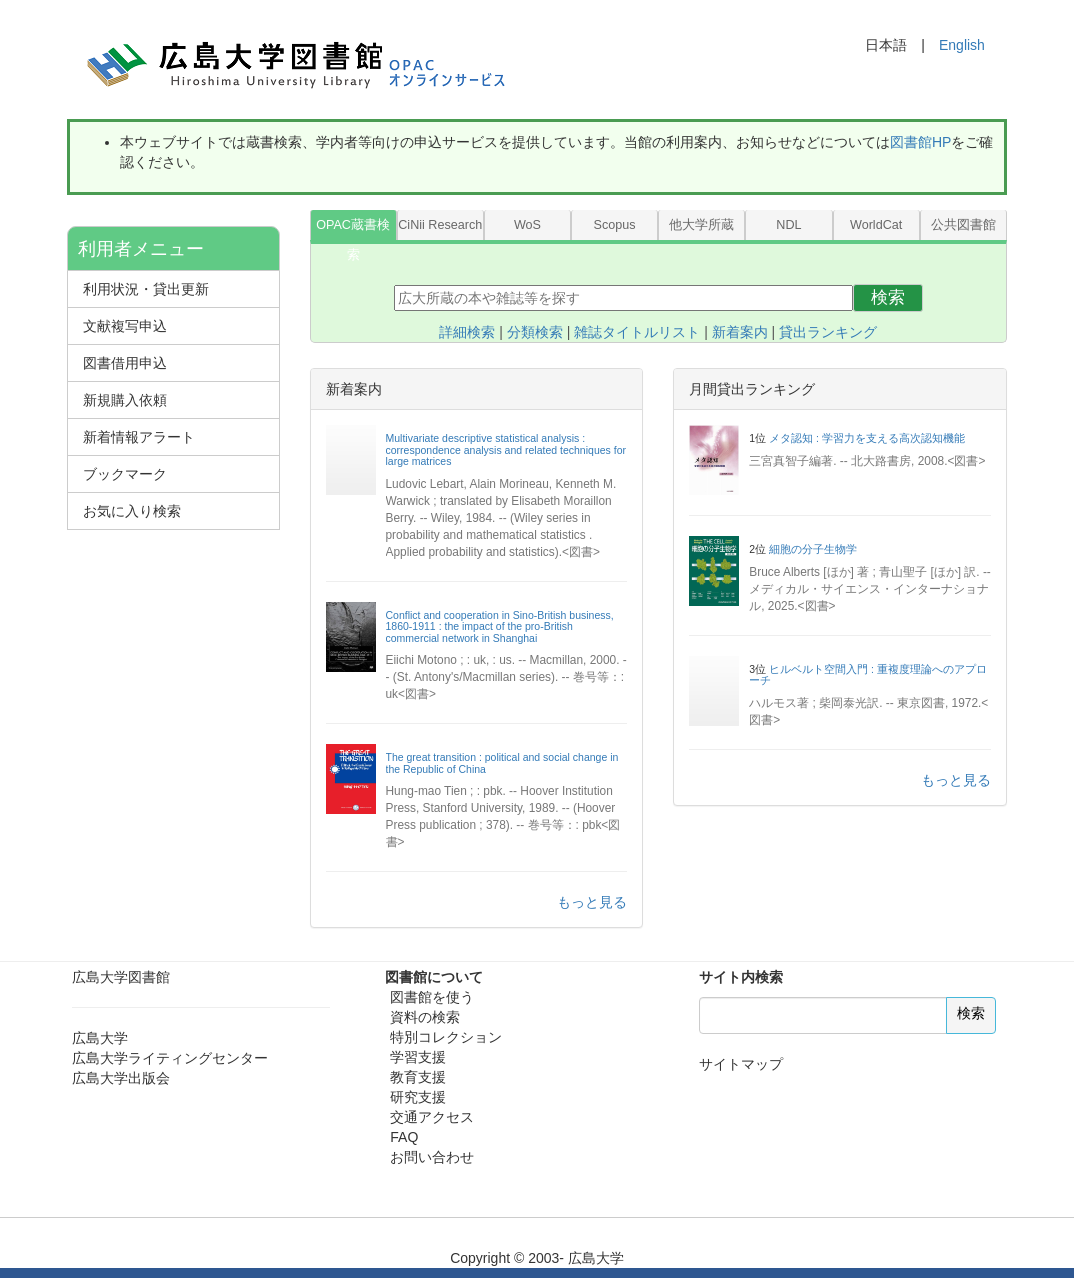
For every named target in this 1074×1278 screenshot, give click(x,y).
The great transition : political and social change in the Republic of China (502, 763)
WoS (527, 225)
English (962, 45)
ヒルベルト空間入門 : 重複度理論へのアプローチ (868, 675)
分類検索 (535, 332)
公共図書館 (963, 225)
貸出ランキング (828, 332)
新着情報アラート (139, 437)
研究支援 (418, 1097)
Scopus (615, 225)
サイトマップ (741, 1064)
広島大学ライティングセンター (170, 1058)
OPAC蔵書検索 (353, 229)
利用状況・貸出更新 (146, 289)
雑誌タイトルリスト (637, 332)
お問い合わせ (432, 1157)
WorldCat (876, 225)
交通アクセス (432, 1117)
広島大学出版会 (121, 1078)
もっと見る (592, 902)
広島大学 (100, 1038)
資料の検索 (425, 1017)
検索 (888, 297)
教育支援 (418, 1077)
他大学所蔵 (701, 225)
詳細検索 (467, 332)
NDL (788, 225)
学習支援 (418, 1057)
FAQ (404, 1137)
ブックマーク (125, 474)
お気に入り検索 (132, 511)
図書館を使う (432, 997)
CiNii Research (440, 225)
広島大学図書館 (121, 977)
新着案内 (740, 332)
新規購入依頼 (125, 400)
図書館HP (920, 142)
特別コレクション (446, 1037)
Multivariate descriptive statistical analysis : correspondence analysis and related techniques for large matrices (506, 449)
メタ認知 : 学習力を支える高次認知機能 (867, 438)
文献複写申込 (125, 326)
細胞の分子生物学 (813, 549)
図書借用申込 (125, 363)
